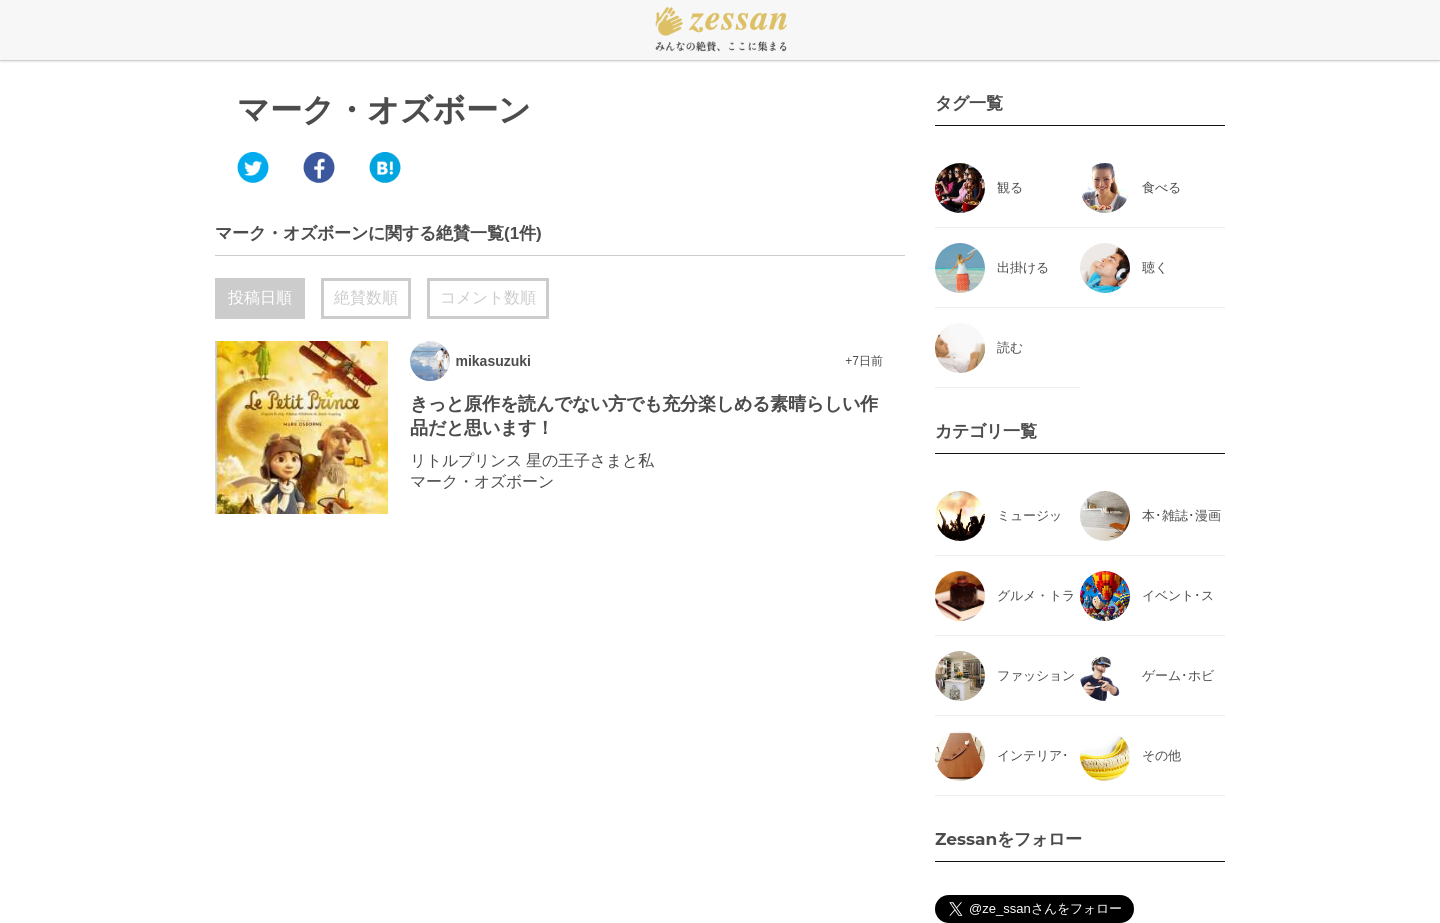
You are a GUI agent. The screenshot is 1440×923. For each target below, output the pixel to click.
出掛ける (1023, 267)
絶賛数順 (366, 297)
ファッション (1036, 675)
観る (1010, 187)
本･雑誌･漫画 (1181, 515)
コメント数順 (488, 297)
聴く (1155, 267)
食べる (1161, 187)
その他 (1161, 755)
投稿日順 (260, 297)
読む (1010, 347)
